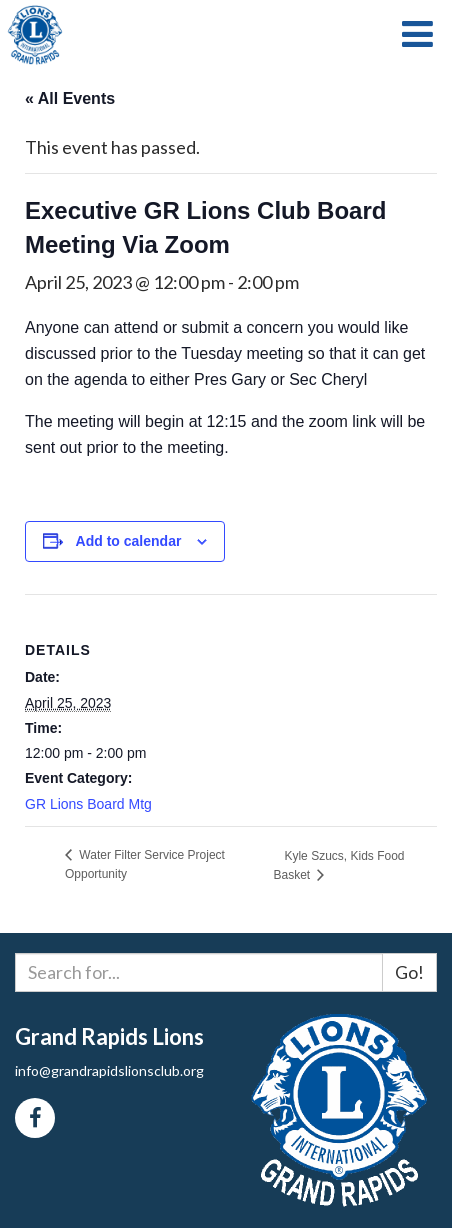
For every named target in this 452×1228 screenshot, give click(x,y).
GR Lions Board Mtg (88, 804)
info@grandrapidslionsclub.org (109, 1070)
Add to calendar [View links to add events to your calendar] (129, 541)
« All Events (70, 98)
